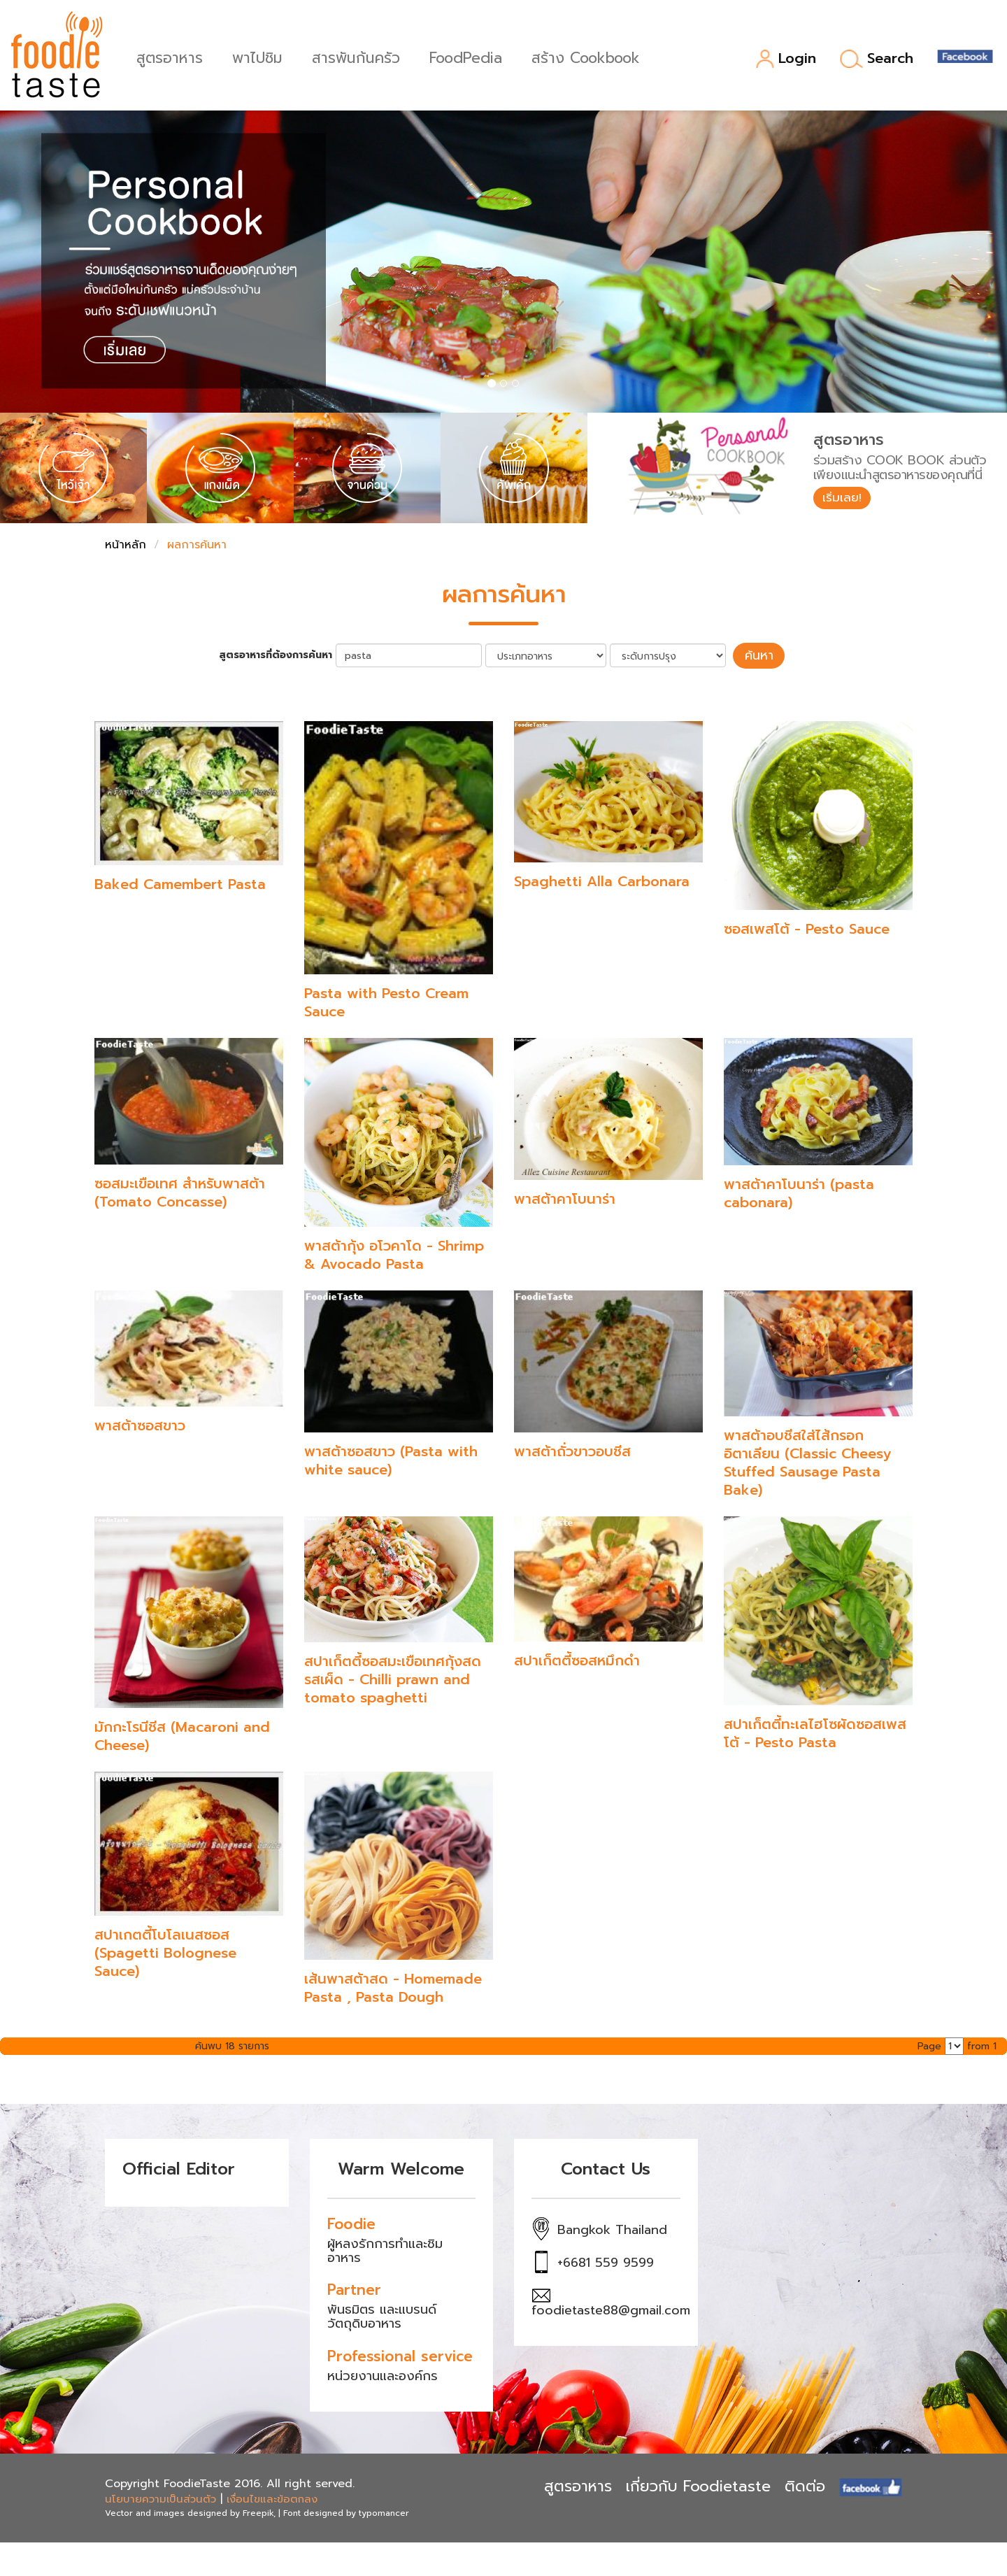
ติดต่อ (805, 2484)
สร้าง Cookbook (588, 56)
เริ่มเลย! (844, 498)
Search (876, 59)
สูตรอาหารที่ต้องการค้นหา (280, 655)
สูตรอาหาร (171, 56)
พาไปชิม (259, 56)
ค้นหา (758, 654)
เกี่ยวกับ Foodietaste (698, 2484)
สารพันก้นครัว (358, 56)
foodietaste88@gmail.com (610, 2309)
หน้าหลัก (125, 544)
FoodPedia (467, 56)
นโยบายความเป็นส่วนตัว (160, 2497)
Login (785, 59)
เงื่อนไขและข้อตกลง (272, 2497)
